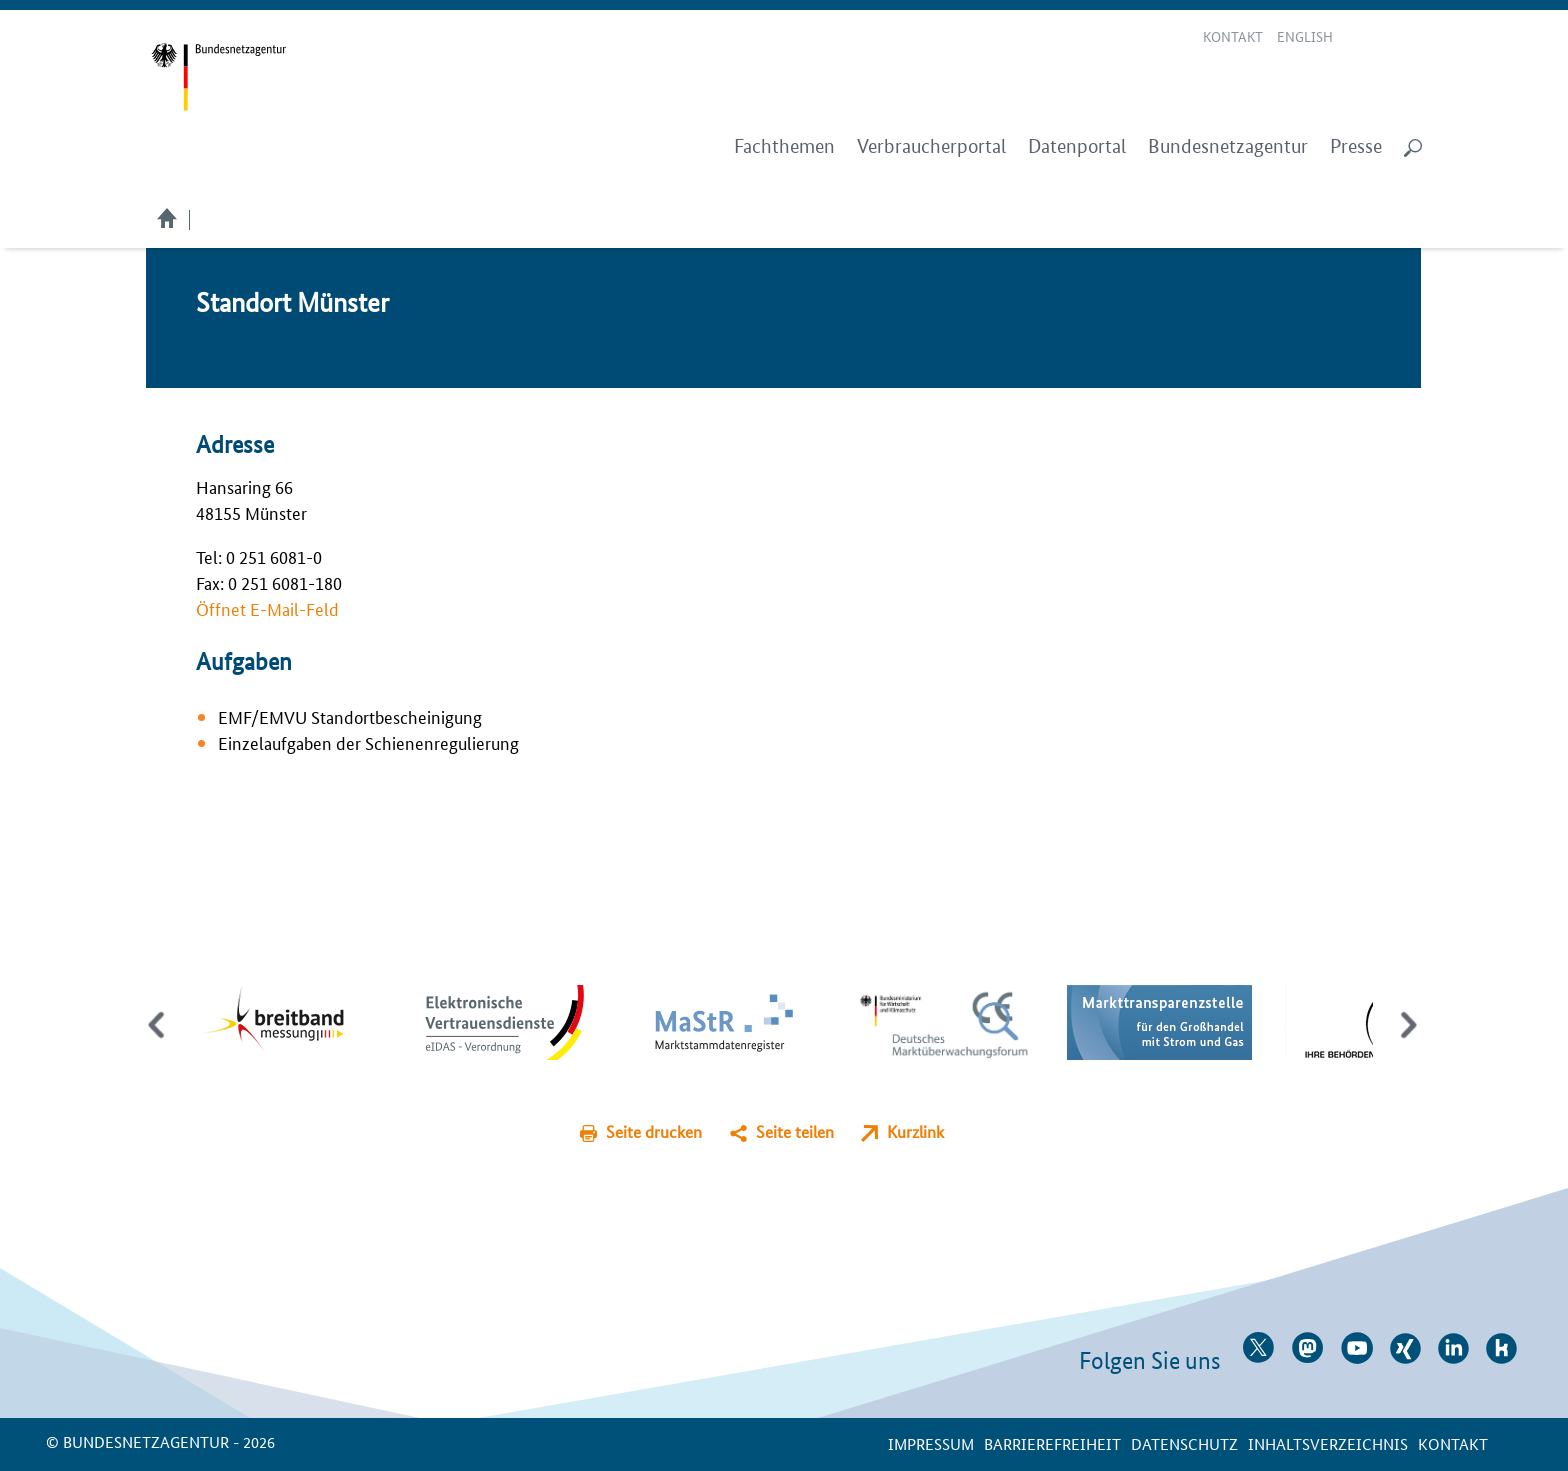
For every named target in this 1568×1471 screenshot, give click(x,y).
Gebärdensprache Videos (1385, 38)
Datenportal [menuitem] (1077, 146)
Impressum (931, 1443)
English (1305, 36)
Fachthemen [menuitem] (784, 146)
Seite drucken (654, 1131)
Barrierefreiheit (1052, 1443)
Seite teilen (795, 1131)
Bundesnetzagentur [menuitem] (1228, 146)
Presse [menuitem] (1356, 146)
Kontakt (1233, 36)
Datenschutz (1184, 1443)
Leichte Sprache (1362, 38)
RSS (1414, 38)
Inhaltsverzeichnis (1328, 1443)
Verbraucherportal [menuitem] (931, 146)
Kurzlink (915, 1131)
